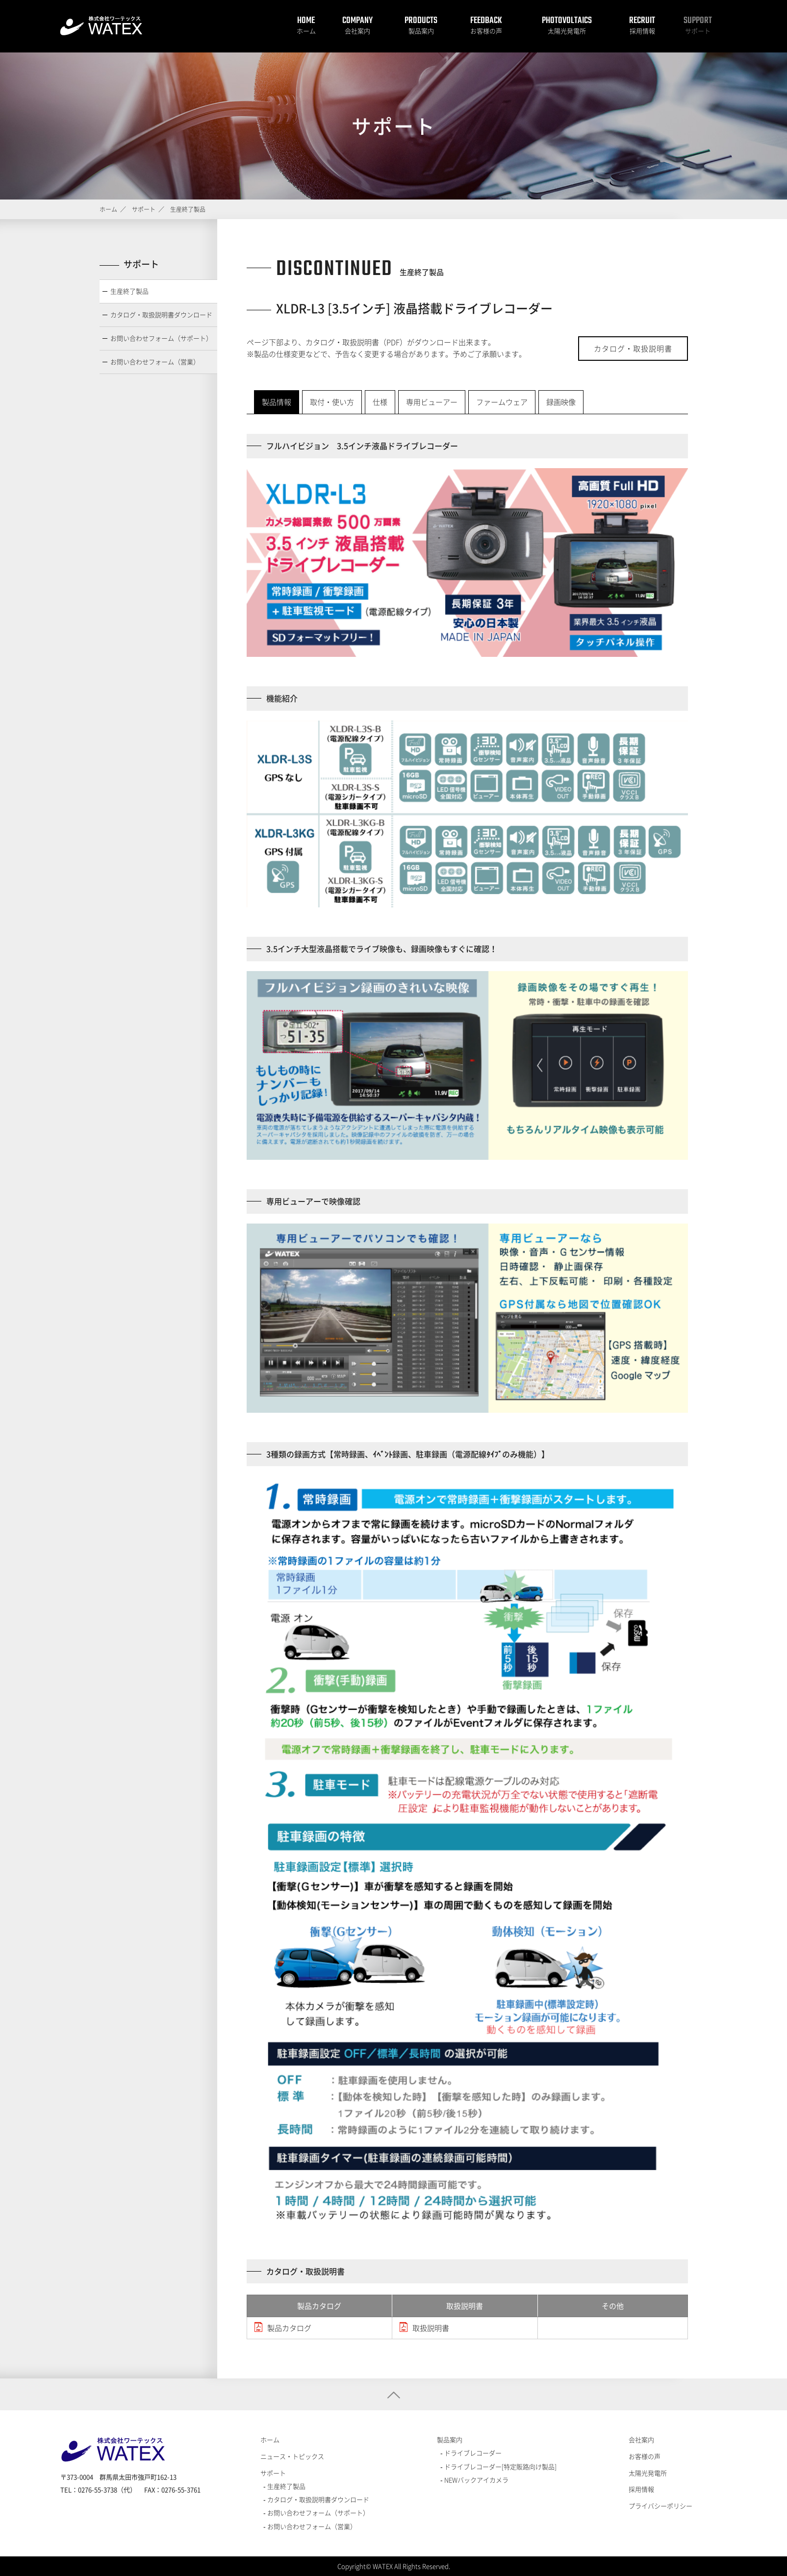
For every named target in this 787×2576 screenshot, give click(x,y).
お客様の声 (486, 30)
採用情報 (642, 30)
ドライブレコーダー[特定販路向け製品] (500, 2466)
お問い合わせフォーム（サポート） (161, 338)
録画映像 (561, 402)
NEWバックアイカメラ (475, 2479)
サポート (698, 30)
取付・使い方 (332, 402)
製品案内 (421, 30)
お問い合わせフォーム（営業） (155, 361)
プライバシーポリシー (660, 2505)
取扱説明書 (430, 2328)
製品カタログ (289, 2328)
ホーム (306, 30)
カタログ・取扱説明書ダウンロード (161, 314)
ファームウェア (502, 402)
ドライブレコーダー (472, 2452)
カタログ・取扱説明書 (633, 348)
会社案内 (357, 30)
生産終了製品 (129, 291)
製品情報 (276, 402)
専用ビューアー (431, 402)
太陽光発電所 (567, 30)
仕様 (380, 402)
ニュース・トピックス (292, 2456)
